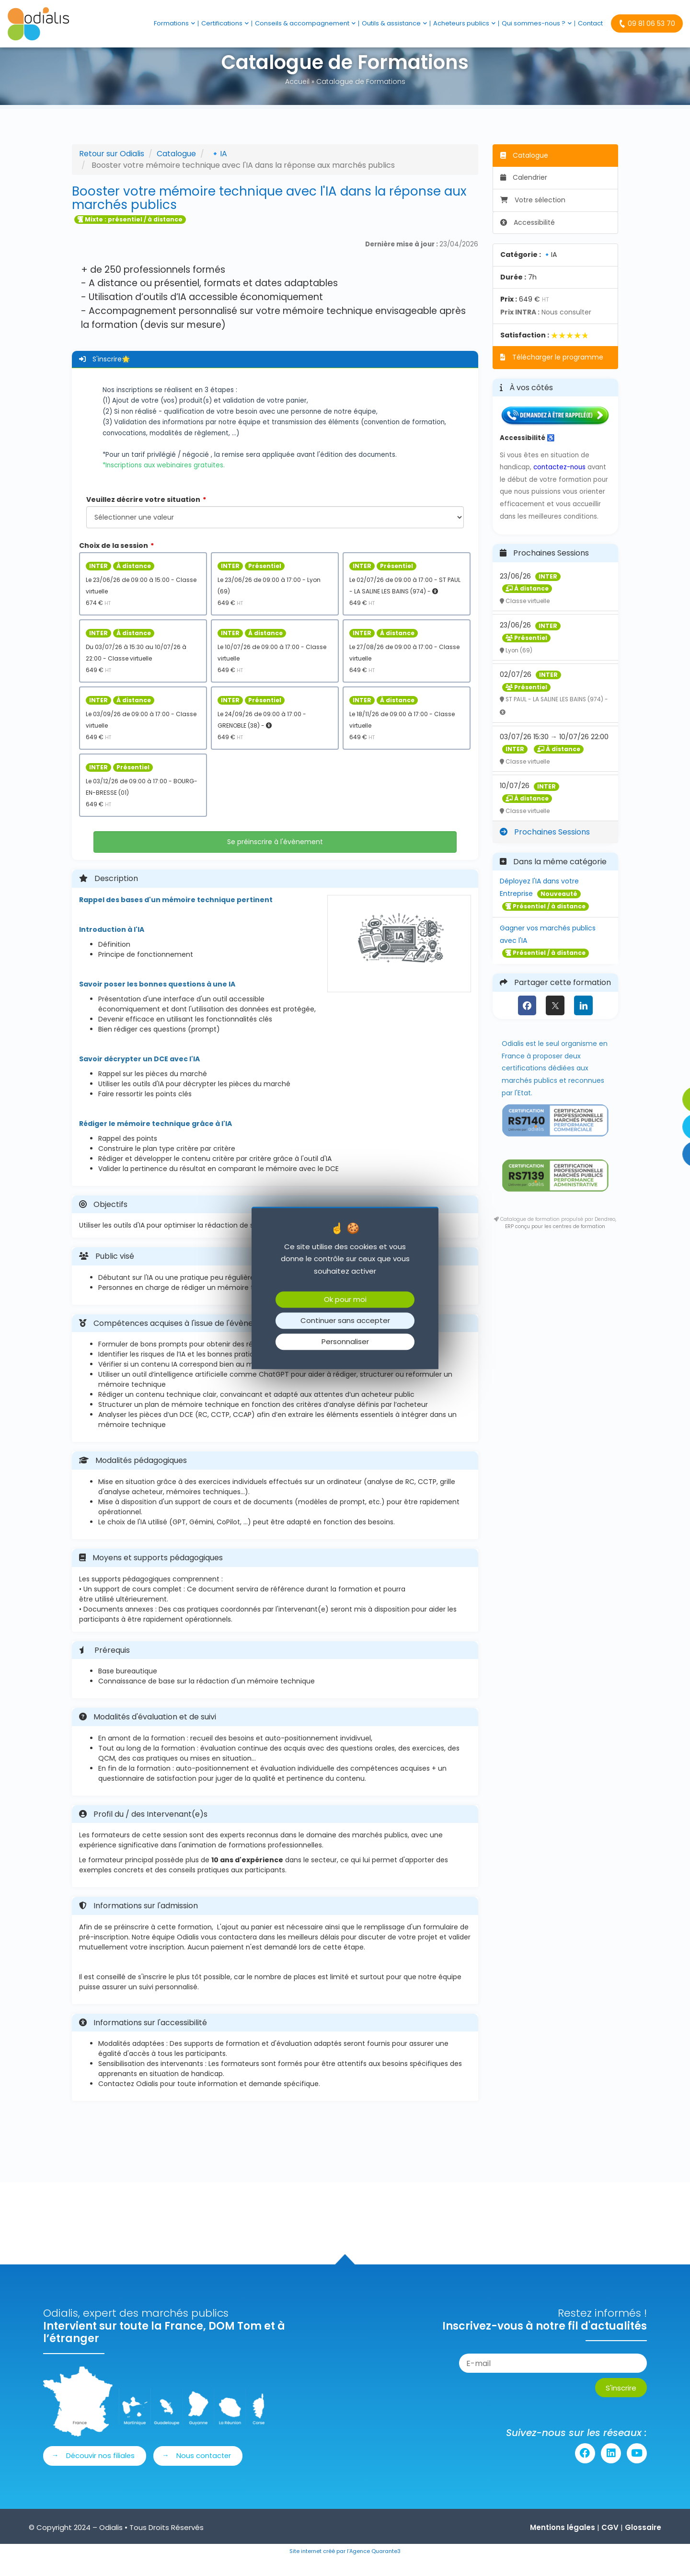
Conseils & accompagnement (305, 23)
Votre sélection (532, 215)
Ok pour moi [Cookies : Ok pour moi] (345, 1300)
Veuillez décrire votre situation (143, 515)
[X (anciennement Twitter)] (555, 1021)
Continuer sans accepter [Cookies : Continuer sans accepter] (345, 1321)
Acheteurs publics (464, 23)
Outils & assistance (394, 23)
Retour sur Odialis (111, 168)
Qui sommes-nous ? (537, 23)
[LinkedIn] (583, 1021)
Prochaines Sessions (545, 847)
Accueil (297, 97)
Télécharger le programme (551, 372)
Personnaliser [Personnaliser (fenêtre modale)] (345, 1342)
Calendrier (523, 192)
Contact (590, 23)
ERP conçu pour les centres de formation (555, 1241)
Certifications (225, 23)
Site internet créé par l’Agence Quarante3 (345, 2567)
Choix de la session (113, 561)
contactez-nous (559, 482)
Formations (174, 23)
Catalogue (176, 168)
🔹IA (218, 168)
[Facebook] (527, 1021)
